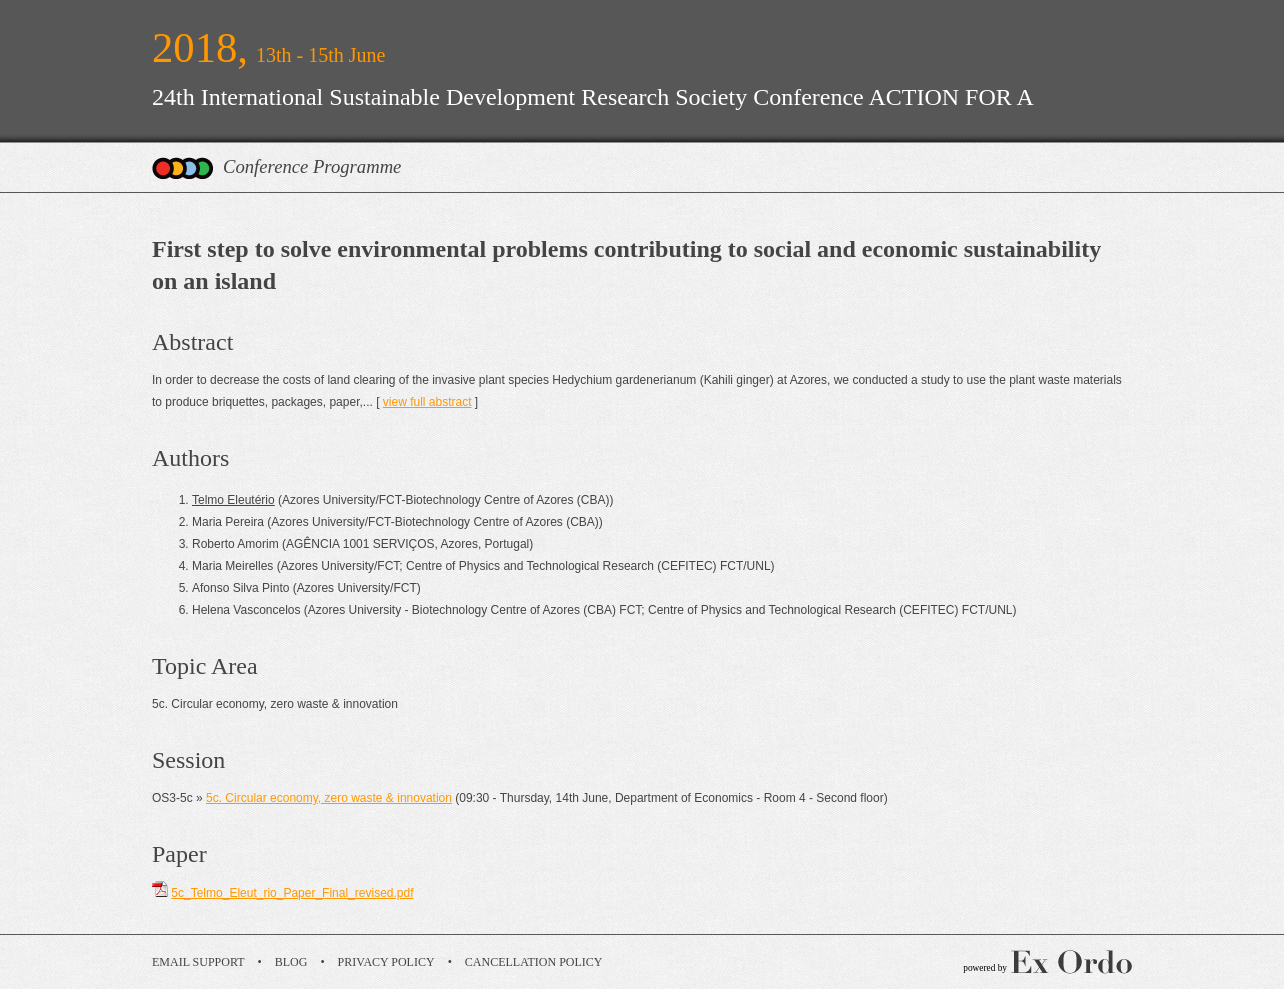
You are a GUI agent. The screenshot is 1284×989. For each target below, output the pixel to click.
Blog (291, 962)
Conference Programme (312, 166)
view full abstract (427, 402)
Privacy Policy (386, 962)
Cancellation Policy (534, 962)
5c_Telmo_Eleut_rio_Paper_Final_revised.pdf (292, 893)
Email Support (198, 962)
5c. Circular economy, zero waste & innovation (329, 798)
